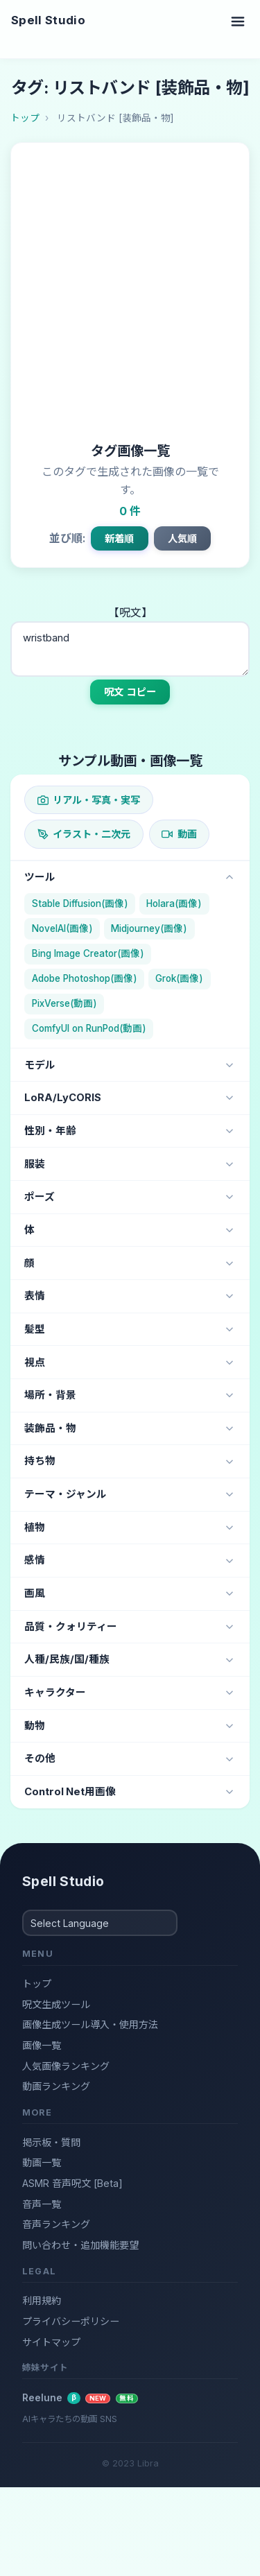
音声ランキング (56, 2224)
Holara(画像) (174, 903)
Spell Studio (48, 20)
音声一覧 (41, 2204)
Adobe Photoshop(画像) (84, 978)
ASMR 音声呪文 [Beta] (72, 2183)
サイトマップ (51, 2342)
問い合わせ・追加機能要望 (80, 2245)
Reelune (80, 2398)
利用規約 (41, 2300)
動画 (179, 834)
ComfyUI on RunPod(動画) (89, 1028)
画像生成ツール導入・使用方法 (90, 2024)
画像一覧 (41, 2045)
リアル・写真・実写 (88, 800)
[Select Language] (99, 1923)
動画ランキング (56, 2086)
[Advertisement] (130, 296)
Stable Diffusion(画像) (80, 903)
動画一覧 (41, 2162)
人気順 (182, 538)
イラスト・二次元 (83, 834)
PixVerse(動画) (64, 1003)
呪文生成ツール (56, 2004)
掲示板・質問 (51, 2142)
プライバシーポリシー (70, 2321)
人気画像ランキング (66, 2066)
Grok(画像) (179, 978)
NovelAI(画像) (62, 928)
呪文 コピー (130, 692)
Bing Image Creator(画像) (88, 953)
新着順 (119, 538)
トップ (36, 1983)
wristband (130, 649)
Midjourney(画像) (149, 928)
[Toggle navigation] (238, 20)
